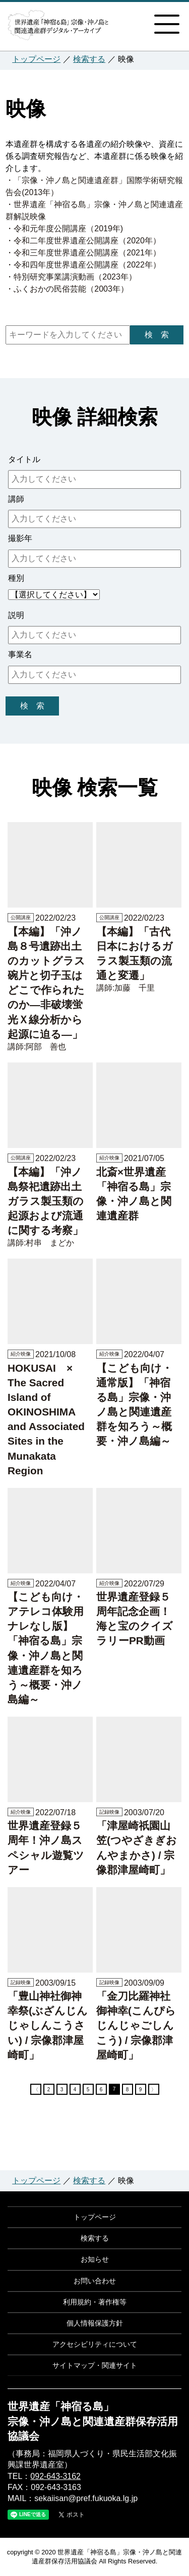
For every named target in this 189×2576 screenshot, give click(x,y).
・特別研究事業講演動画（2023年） (71, 277)
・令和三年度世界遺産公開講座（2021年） (83, 252)
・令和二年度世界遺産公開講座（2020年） (83, 240)
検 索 (157, 334)
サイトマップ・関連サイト (94, 2365)
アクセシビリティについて (94, 2344)
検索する (89, 59)
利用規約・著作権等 (95, 2302)
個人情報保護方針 (95, 2323)
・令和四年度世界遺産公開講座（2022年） (83, 264)
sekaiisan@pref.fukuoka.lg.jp (86, 2498)
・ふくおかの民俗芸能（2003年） (67, 289)
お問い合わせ (95, 2281)
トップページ (36, 59)
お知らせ (95, 2259)
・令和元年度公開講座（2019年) (64, 228)
